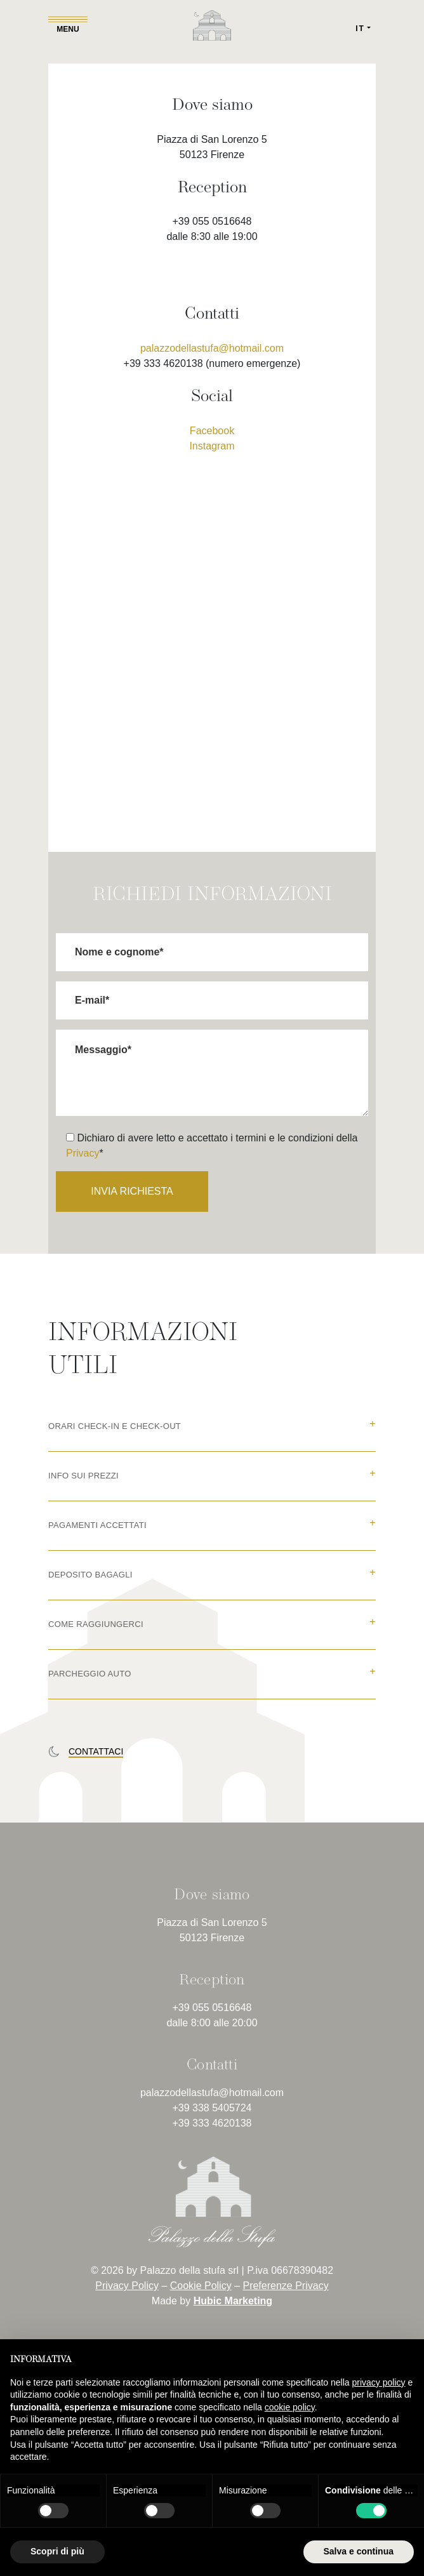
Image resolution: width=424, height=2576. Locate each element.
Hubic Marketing (233, 2300)
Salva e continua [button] (359, 2551)
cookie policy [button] (290, 2407)
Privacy (82, 1153)
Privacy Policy (127, 2285)
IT (360, 28)
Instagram (211, 446)
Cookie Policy (201, 2285)
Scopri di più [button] (57, 2551)
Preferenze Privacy (285, 2285)
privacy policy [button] (379, 2382)
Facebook (212, 430)
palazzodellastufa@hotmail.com (212, 348)
